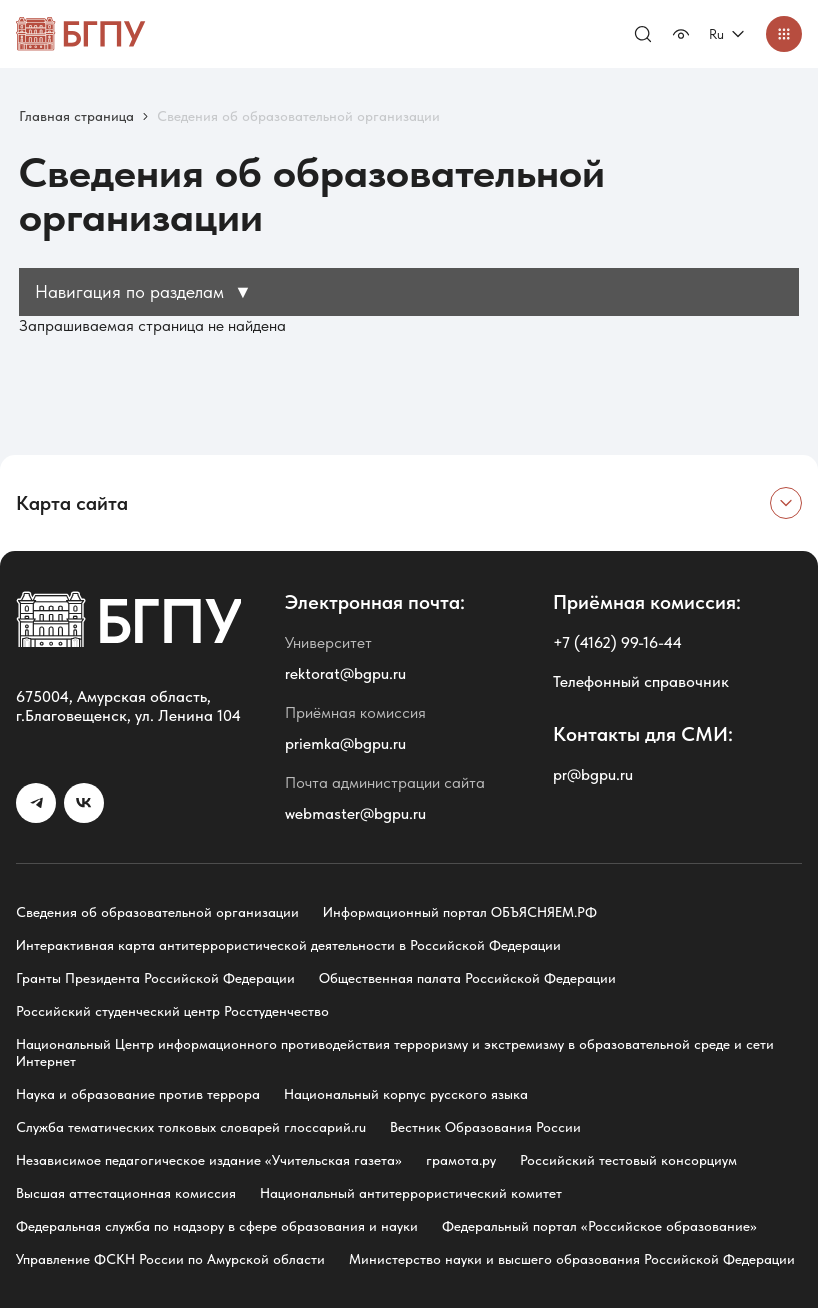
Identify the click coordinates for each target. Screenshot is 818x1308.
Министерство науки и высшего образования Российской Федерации (572, 1259)
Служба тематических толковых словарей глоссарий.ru (191, 1127)
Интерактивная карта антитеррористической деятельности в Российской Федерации (288, 945)
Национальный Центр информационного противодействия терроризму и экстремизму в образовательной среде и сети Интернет (395, 1052)
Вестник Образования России (485, 1127)
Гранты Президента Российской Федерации (155, 978)
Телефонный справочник (641, 681)
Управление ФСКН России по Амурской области (170, 1259)
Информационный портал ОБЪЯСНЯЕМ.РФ (460, 912)
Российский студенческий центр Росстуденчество (172, 1011)
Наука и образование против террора (138, 1094)
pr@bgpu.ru (593, 774)
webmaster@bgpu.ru (355, 813)
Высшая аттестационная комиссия (126, 1193)
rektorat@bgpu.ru (345, 673)
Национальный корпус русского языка (406, 1094)
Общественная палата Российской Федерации (467, 978)
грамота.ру (461, 1160)
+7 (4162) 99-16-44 (617, 642)
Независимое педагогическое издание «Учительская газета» (209, 1160)
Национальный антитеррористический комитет (411, 1193)
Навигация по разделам (143, 291)
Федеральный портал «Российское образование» (599, 1226)
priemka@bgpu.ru (345, 743)
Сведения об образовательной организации (157, 912)
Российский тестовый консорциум (628, 1160)
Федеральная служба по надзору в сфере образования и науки (217, 1226)
